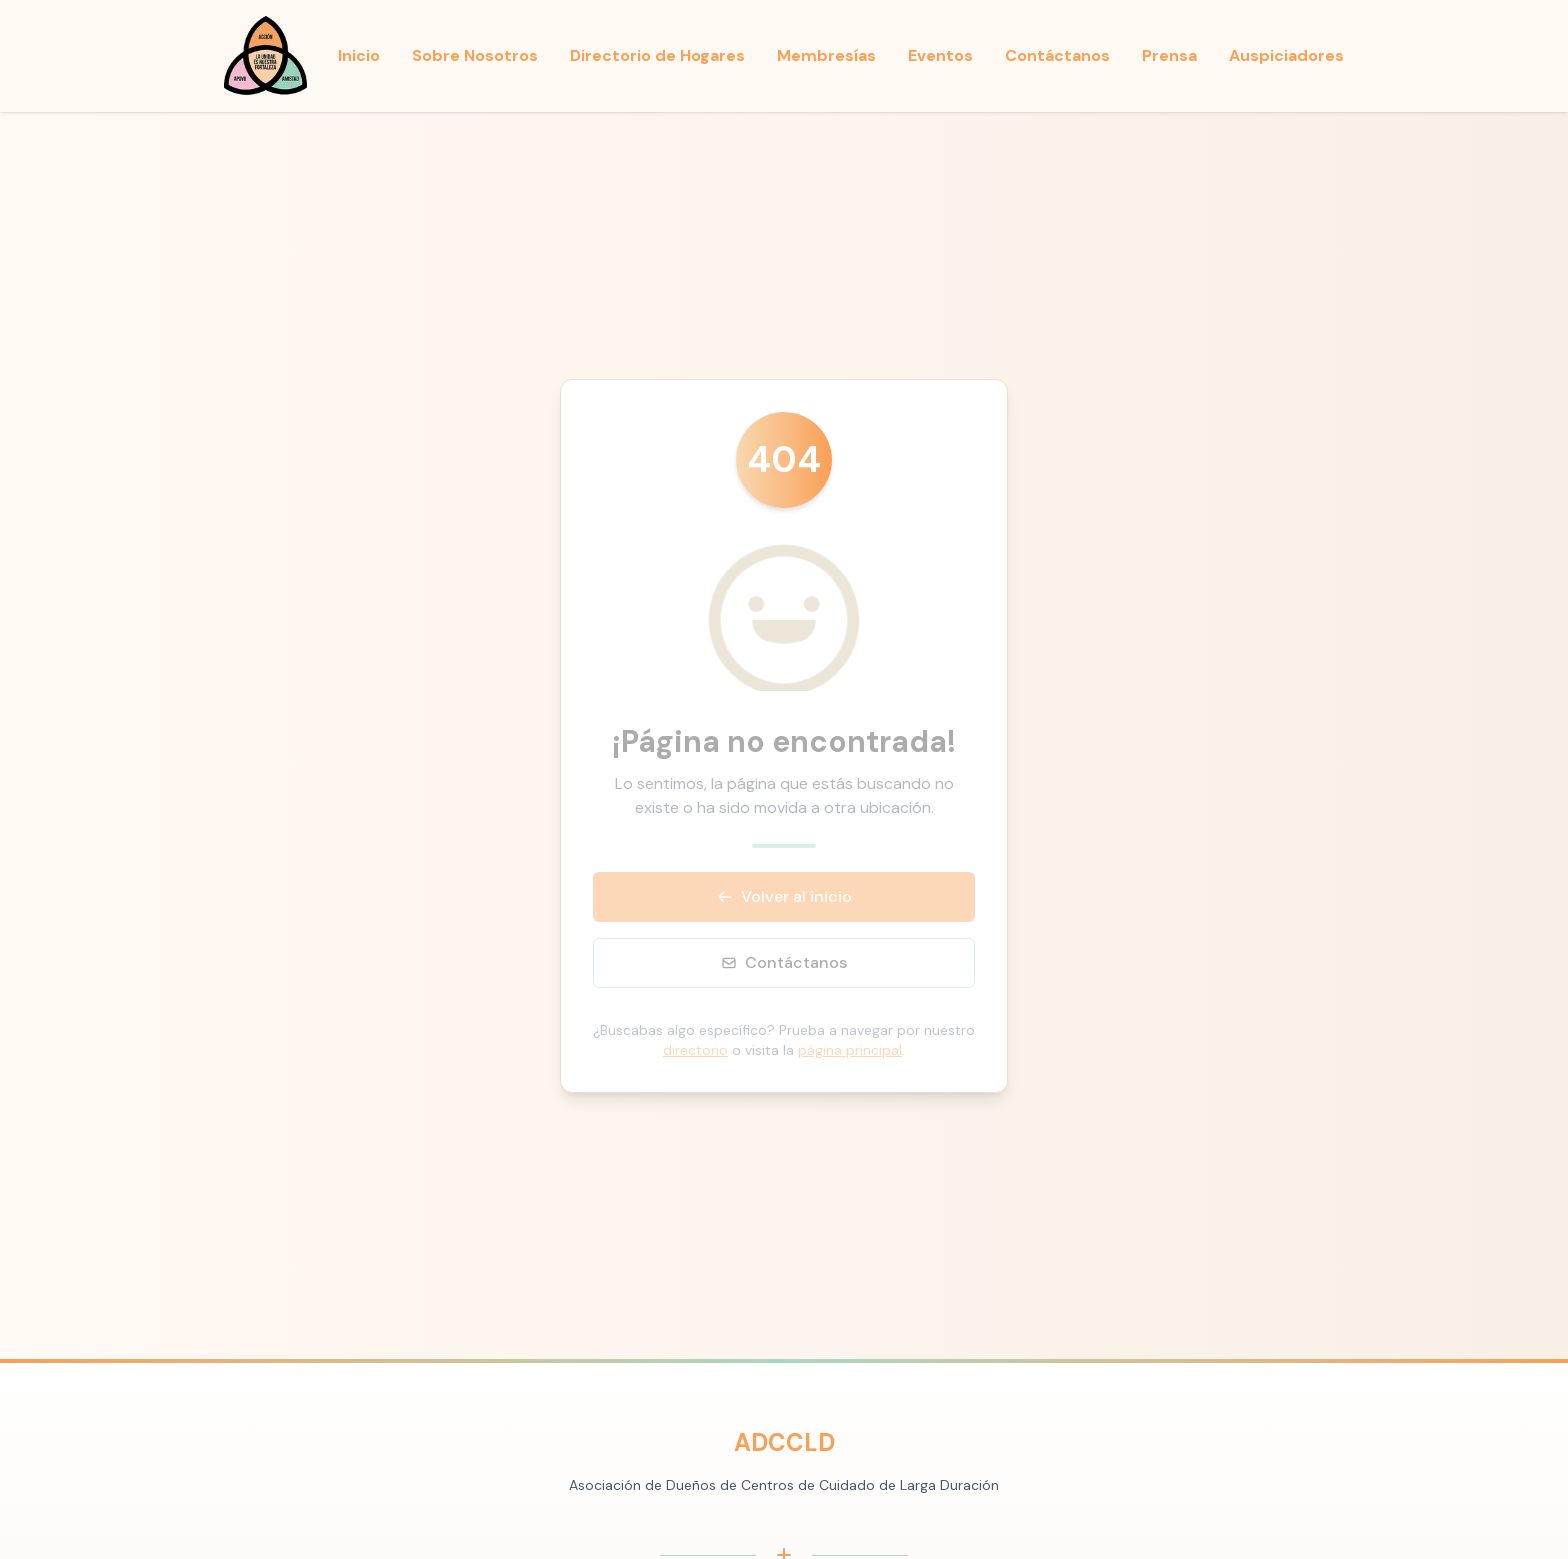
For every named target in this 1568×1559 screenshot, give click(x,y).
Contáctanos (1057, 55)
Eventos (940, 55)
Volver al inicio (784, 896)
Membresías (826, 55)
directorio (695, 1050)
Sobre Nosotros (475, 55)
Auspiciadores (1286, 55)
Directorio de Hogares (657, 55)
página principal (850, 1050)
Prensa (1169, 55)
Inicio (359, 55)
